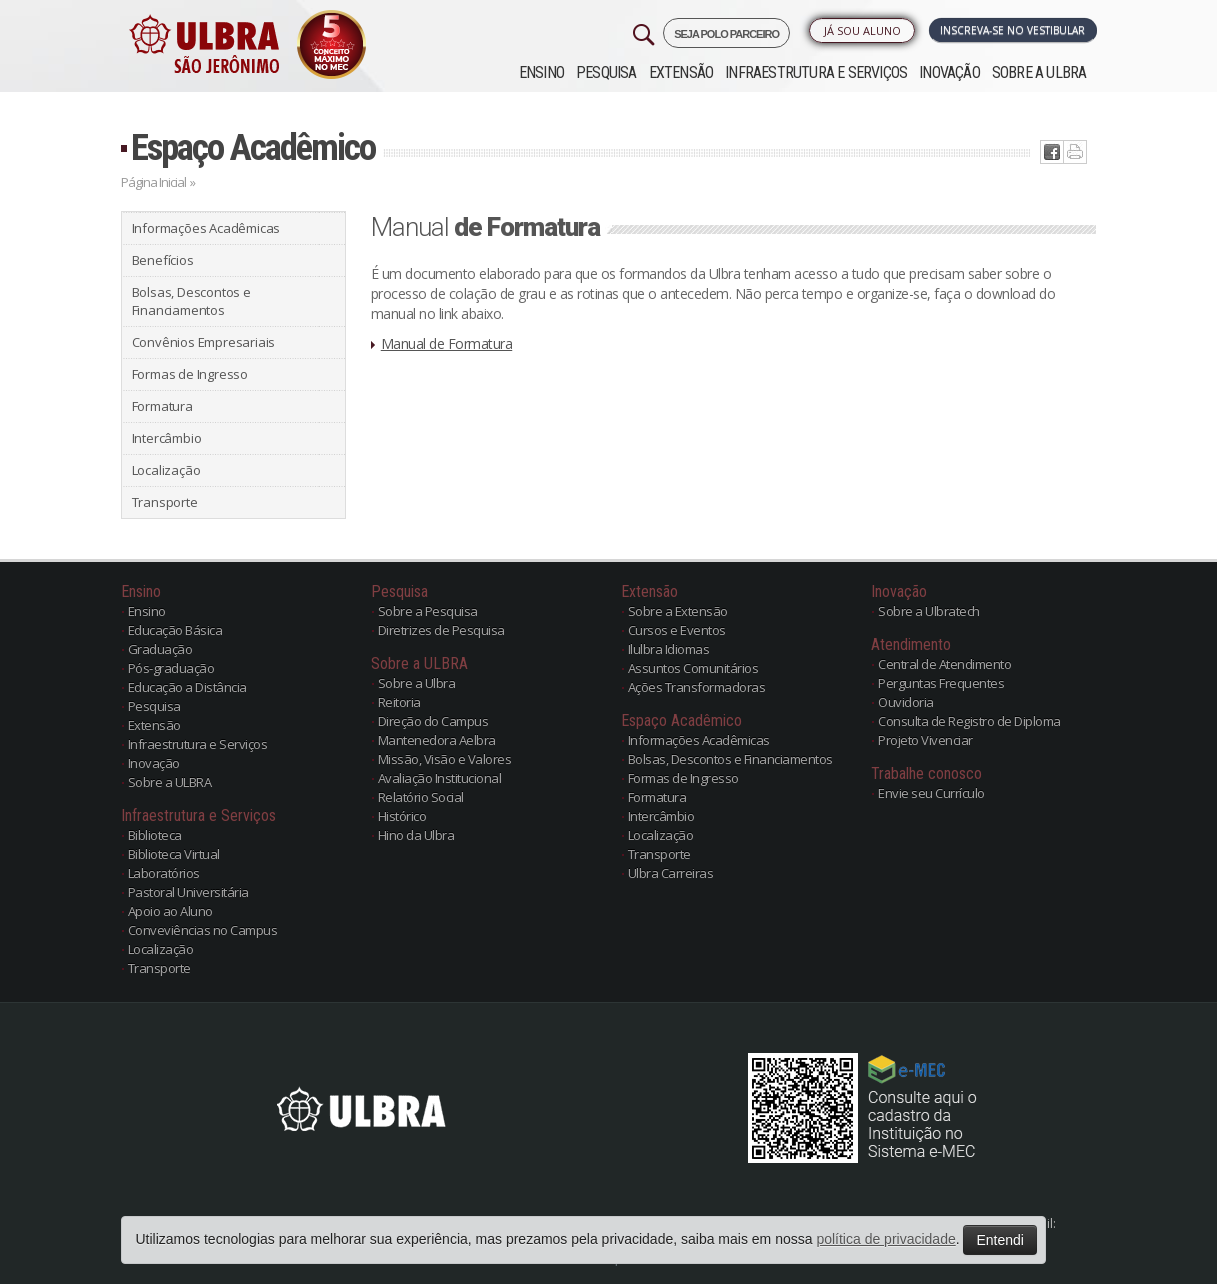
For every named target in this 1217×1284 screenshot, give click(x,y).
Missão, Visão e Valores (445, 759)
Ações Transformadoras (697, 687)
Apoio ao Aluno (170, 911)
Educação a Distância (187, 687)
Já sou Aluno (862, 30)
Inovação (949, 72)
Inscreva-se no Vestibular (1012, 30)
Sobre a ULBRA (1039, 72)
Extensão (681, 72)
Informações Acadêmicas (206, 228)
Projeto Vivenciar (925, 740)
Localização (166, 470)
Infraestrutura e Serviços (816, 72)
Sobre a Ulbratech (929, 611)
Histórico (402, 816)
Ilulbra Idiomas (669, 649)
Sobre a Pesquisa (428, 611)
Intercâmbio (167, 438)
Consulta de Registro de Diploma (969, 721)
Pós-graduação (171, 668)
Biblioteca (155, 835)
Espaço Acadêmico (253, 147)
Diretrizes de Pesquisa (441, 630)
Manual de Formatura (447, 343)
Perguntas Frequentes (941, 683)
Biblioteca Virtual (174, 854)
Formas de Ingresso (190, 374)
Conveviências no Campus (203, 930)
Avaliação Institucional (440, 778)
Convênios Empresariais (204, 342)
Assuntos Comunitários (693, 668)
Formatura (162, 406)
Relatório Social (421, 797)
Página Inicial (153, 182)
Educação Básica (175, 630)
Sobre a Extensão (678, 611)
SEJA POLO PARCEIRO (726, 34)
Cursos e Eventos (677, 630)
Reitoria (399, 702)
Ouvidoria (906, 702)
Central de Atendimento (944, 664)
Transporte (165, 502)
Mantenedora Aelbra (437, 740)
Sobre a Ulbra (417, 683)
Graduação (160, 649)
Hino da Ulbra (416, 835)
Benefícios (163, 260)
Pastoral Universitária (188, 892)
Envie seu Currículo (931, 793)
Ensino (541, 72)
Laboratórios (164, 873)
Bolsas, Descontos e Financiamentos (191, 301)
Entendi (999, 1240)
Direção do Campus (433, 721)
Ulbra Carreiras (671, 873)
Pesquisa (606, 72)
